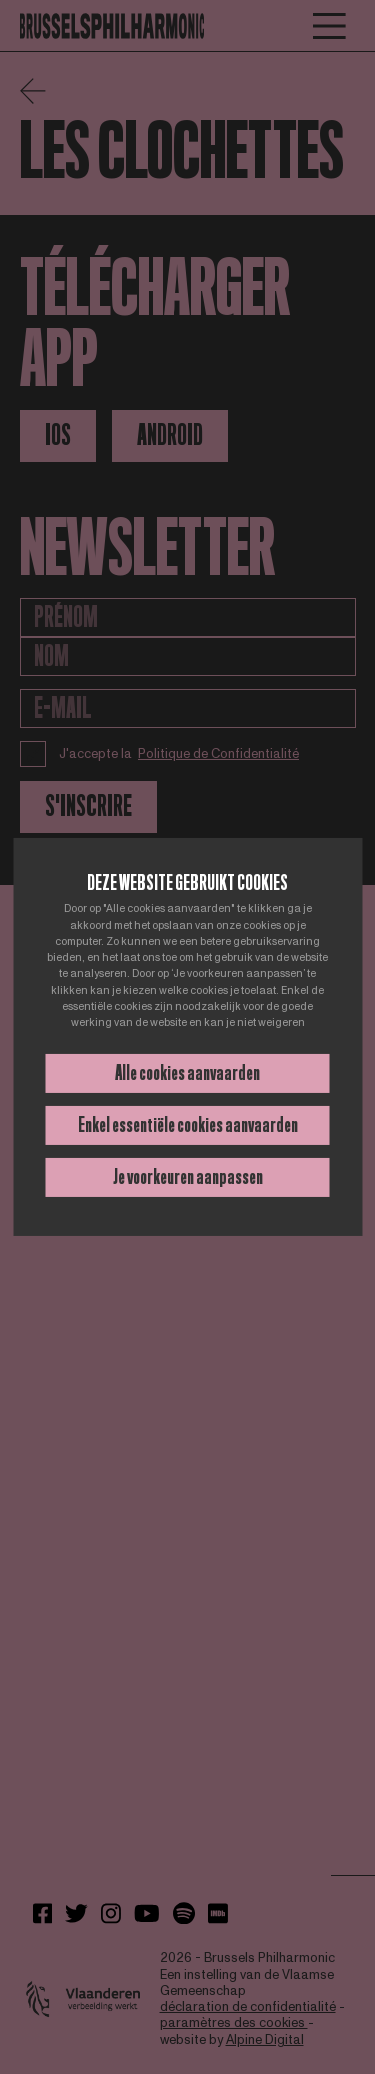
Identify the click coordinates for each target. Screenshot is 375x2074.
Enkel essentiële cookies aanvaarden (188, 1125)
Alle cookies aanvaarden (187, 1073)
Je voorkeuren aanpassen (188, 1177)
